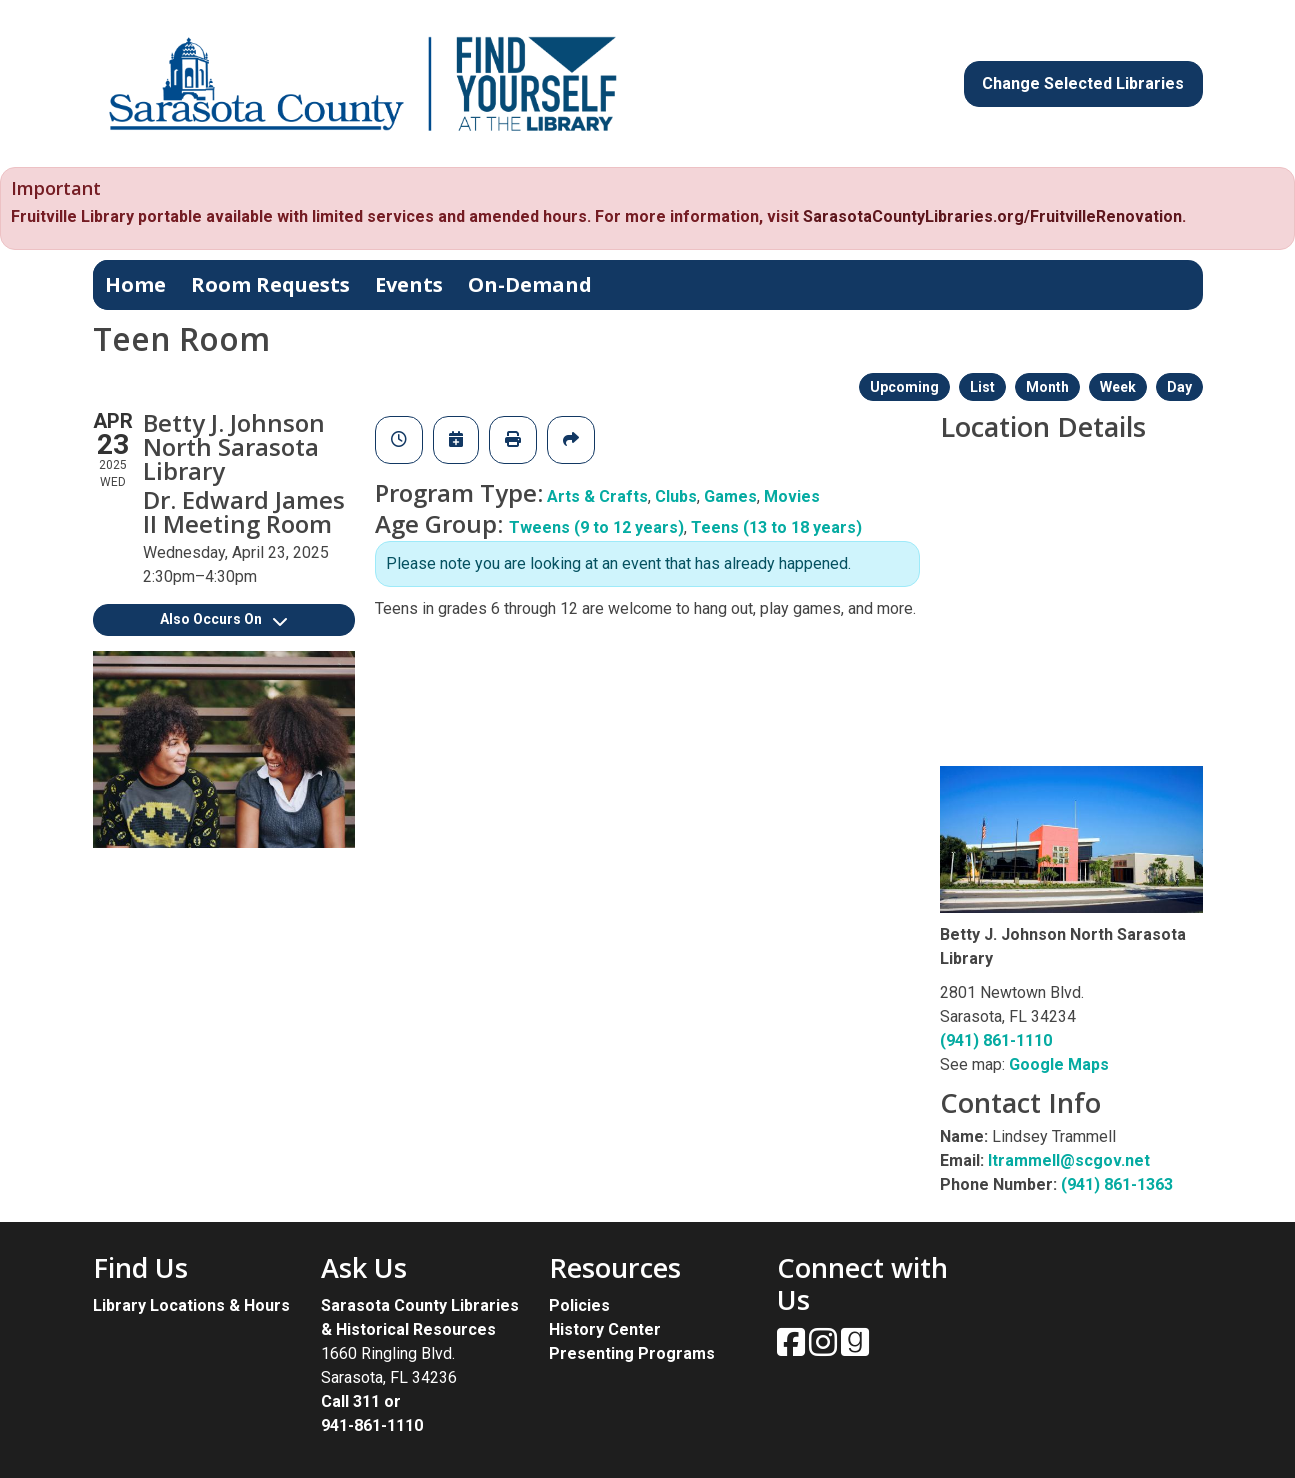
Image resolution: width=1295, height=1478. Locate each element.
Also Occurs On (223, 619)
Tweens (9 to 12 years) (596, 527)
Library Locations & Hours (191, 1305)
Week (1118, 387)
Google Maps (1059, 1064)
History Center (605, 1329)
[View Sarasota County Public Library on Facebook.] (793, 1348)
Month (1047, 387)
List (982, 387)
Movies (792, 496)
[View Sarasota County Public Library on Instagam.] (825, 1348)
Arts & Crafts (597, 496)
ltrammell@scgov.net (1069, 1160)
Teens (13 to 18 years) (776, 527)
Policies (579, 1305)
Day (1179, 387)
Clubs (676, 496)
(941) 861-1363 (1117, 1184)
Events (409, 284)
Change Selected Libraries (1083, 83)
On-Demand (530, 284)
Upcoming (904, 387)
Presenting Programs (632, 1353)
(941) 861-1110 (996, 1040)
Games (730, 496)
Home (135, 284)
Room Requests (270, 284)
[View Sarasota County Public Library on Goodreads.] (855, 1348)
